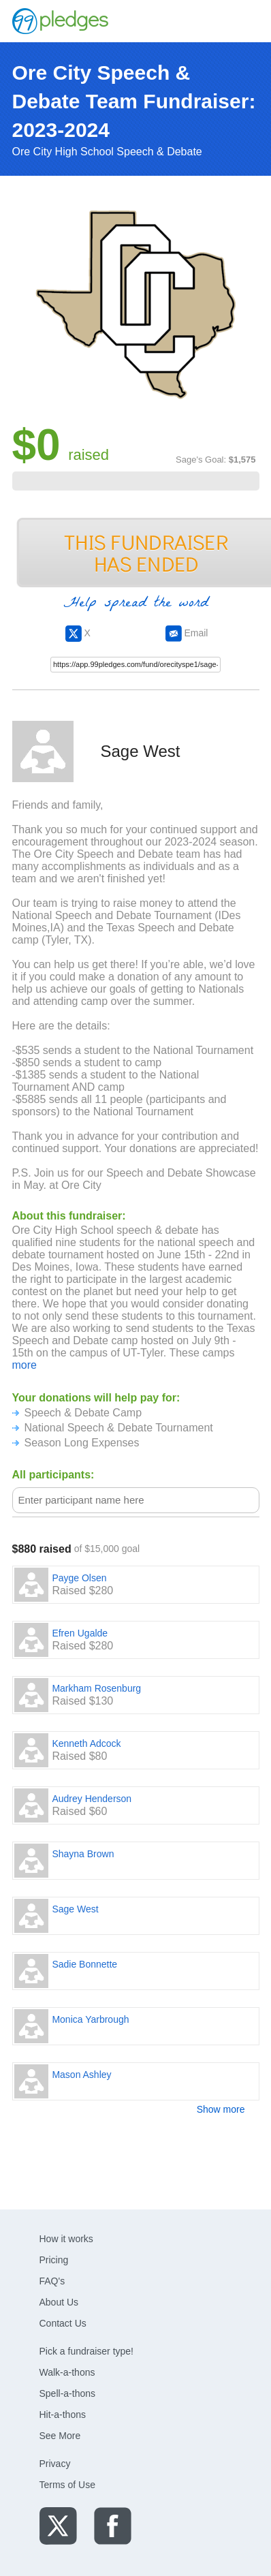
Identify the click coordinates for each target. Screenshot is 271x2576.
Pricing (54, 2259)
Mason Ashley (81, 2074)
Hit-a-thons (62, 2414)
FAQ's (52, 2281)
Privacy (55, 2463)
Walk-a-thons (67, 2372)
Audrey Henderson (91, 1798)
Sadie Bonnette (84, 1964)
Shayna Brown (83, 1853)
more (24, 1365)
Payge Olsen (79, 1577)
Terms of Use (67, 2484)
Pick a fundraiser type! (86, 2351)
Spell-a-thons (67, 2393)
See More (60, 2435)
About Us (59, 2302)
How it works (66, 2238)
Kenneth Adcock (86, 1743)
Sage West (75, 1909)
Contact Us (62, 2323)
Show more (221, 2109)
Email (186, 632)
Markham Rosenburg (96, 1688)
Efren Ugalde (80, 1633)
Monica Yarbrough (90, 2019)
